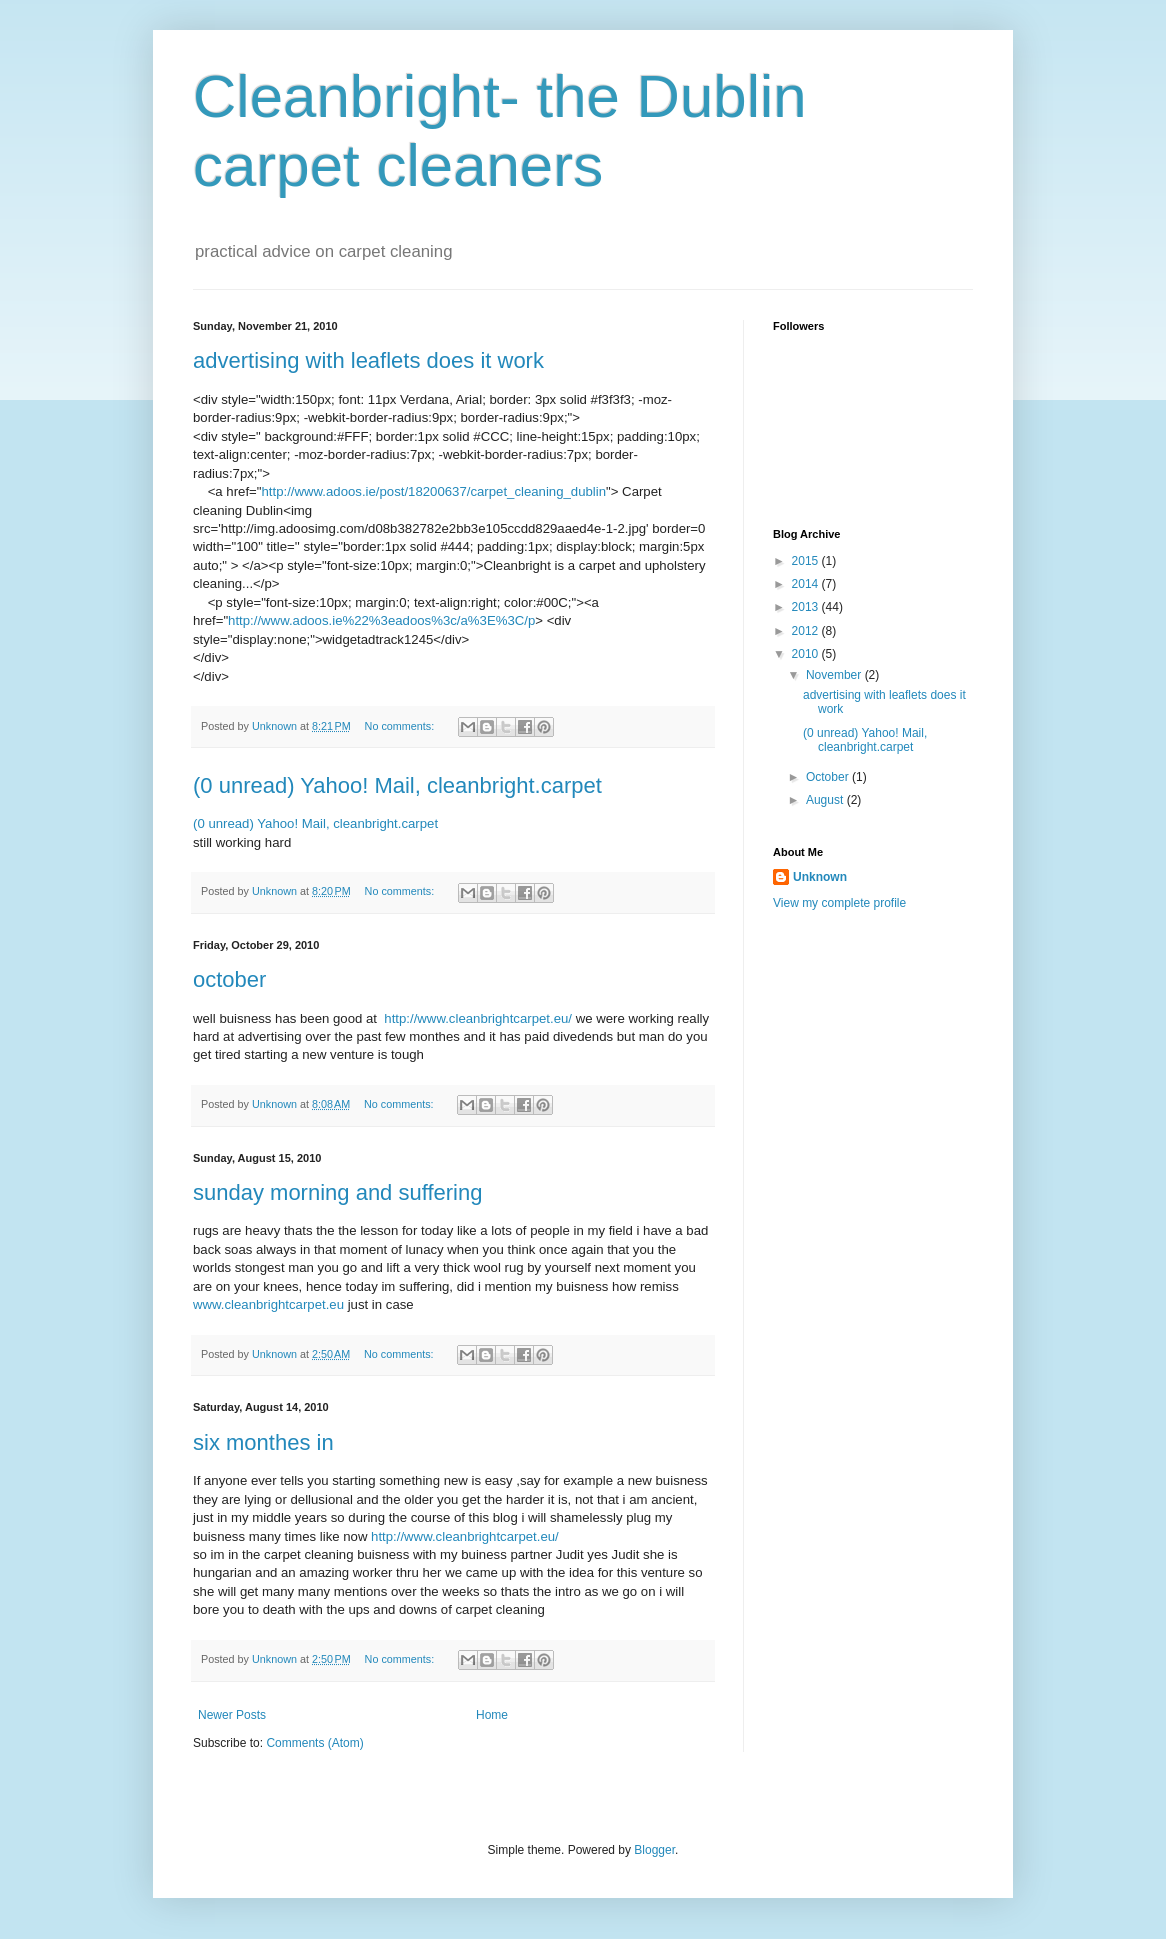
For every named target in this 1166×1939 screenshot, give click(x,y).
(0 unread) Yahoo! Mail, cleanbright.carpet (397, 785)
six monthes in (263, 1442)
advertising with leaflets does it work (368, 360)
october (229, 979)
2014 (807, 584)
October (829, 777)
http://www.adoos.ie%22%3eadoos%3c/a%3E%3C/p (381, 620)
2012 (807, 631)
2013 (807, 607)
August (826, 800)
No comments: (401, 726)
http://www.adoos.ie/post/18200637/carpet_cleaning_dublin (433, 491)
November (835, 675)
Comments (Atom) (314, 1743)
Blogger (654, 1850)
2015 (807, 561)
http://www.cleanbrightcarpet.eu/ (478, 1018)
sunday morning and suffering (337, 1192)
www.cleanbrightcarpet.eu (268, 1304)
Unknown (820, 877)
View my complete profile (839, 903)
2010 (807, 654)
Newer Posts (232, 1715)
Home (492, 1715)
